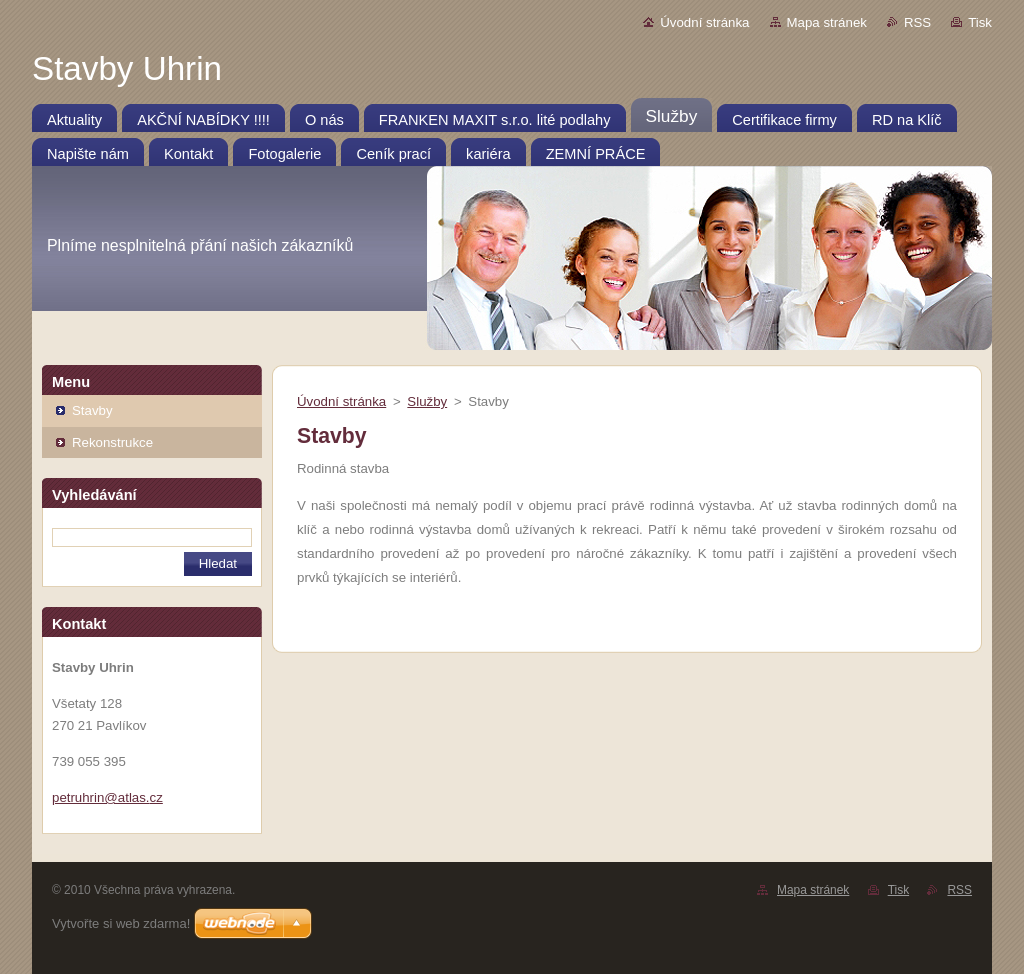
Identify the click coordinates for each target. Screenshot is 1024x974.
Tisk (980, 22)
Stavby (92, 410)
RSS (917, 22)
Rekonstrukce (112, 442)
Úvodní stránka (704, 22)
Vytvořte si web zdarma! (121, 923)
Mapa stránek (827, 22)
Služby (427, 401)
